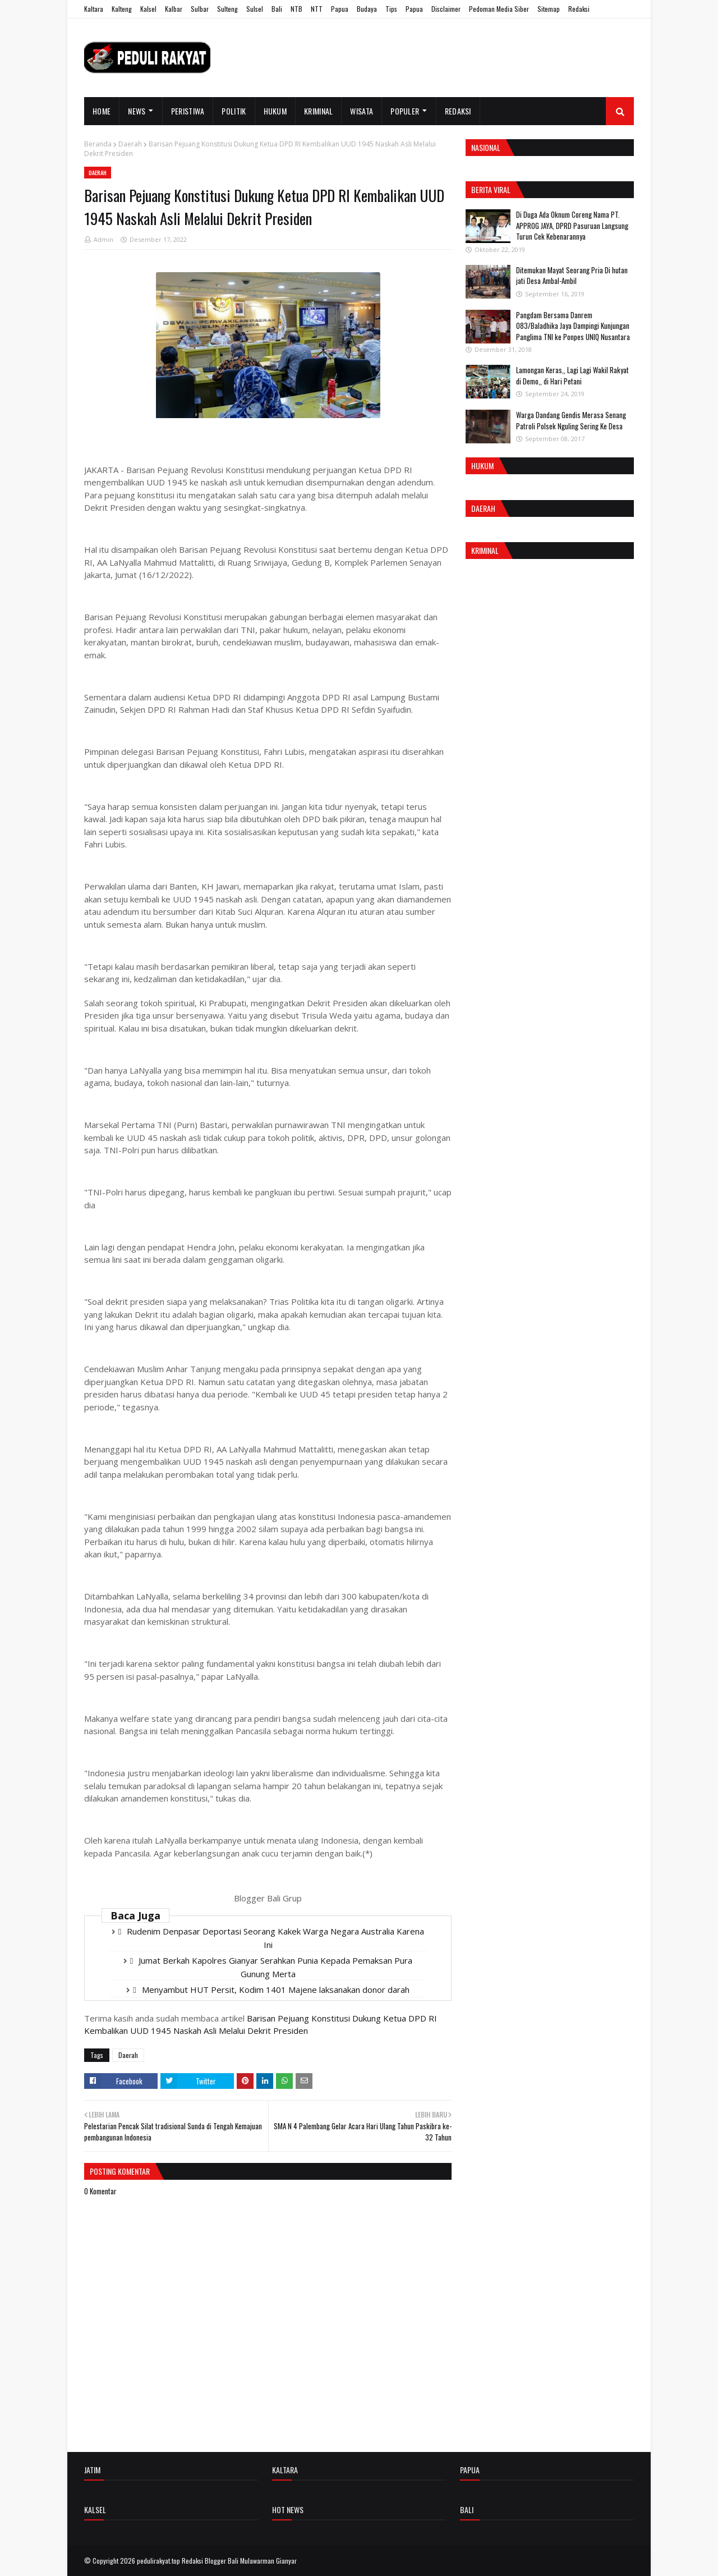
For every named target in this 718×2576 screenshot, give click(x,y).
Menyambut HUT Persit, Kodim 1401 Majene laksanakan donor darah (275, 1989)
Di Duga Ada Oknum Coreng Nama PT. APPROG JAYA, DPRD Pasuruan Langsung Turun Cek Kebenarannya (572, 225)
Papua (339, 8)
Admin (103, 239)
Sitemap (548, 8)
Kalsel (148, 8)
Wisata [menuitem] (361, 111)
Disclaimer (446, 8)
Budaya (367, 8)
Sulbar (200, 8)
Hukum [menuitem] (275, 111)
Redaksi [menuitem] (458, 111)
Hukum (482, 465)
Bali (276, 8)
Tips (391, 8)
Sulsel (254, 8)
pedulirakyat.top (158, 2560)
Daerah (130, 144)
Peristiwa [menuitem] (188, 111)
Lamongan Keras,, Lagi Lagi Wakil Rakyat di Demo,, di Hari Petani (572, 375)
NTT (317, 8)
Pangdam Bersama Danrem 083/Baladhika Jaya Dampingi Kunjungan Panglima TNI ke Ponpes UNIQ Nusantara (573, 325)
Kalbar (173, 8)
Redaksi (579, 8)
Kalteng (122, 8)
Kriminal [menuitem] (318, 111)
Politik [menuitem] (234, 111)
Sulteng (227, 8)
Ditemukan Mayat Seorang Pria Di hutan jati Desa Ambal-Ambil (572, 275)
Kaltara (93, 8)
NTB (296, 8)
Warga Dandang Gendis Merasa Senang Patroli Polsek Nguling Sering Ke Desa (571, 420)
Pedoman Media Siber (499, 8)
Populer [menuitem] (404, 111)
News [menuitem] (136, 111)
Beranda (98, 144)
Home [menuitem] (102, 111)
